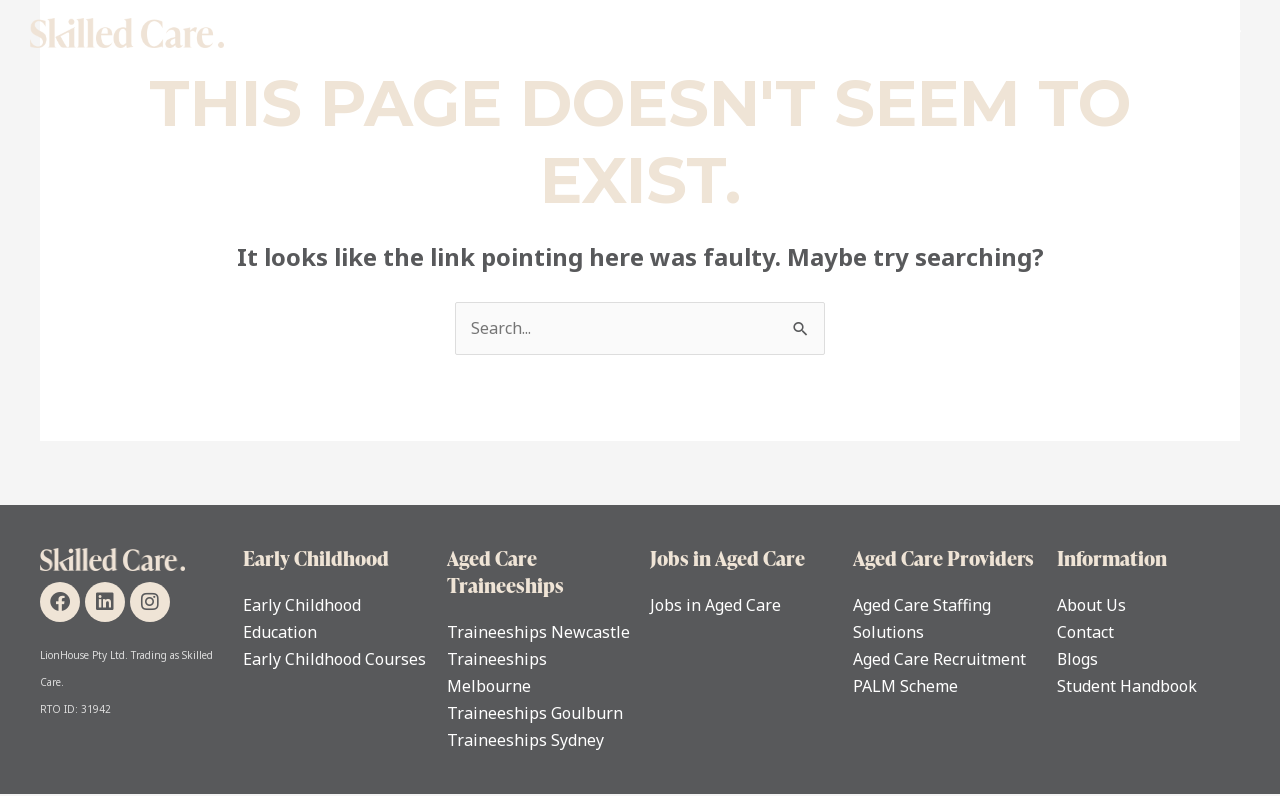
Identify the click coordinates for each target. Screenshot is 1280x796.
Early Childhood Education (757, 33)
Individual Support (553, 33)
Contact (1203, 33)
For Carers (929, 33)
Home (424, 33)
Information (1112, 558)
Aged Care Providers (943, 558)
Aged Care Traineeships (505, 571)
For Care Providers (1070, 33)
